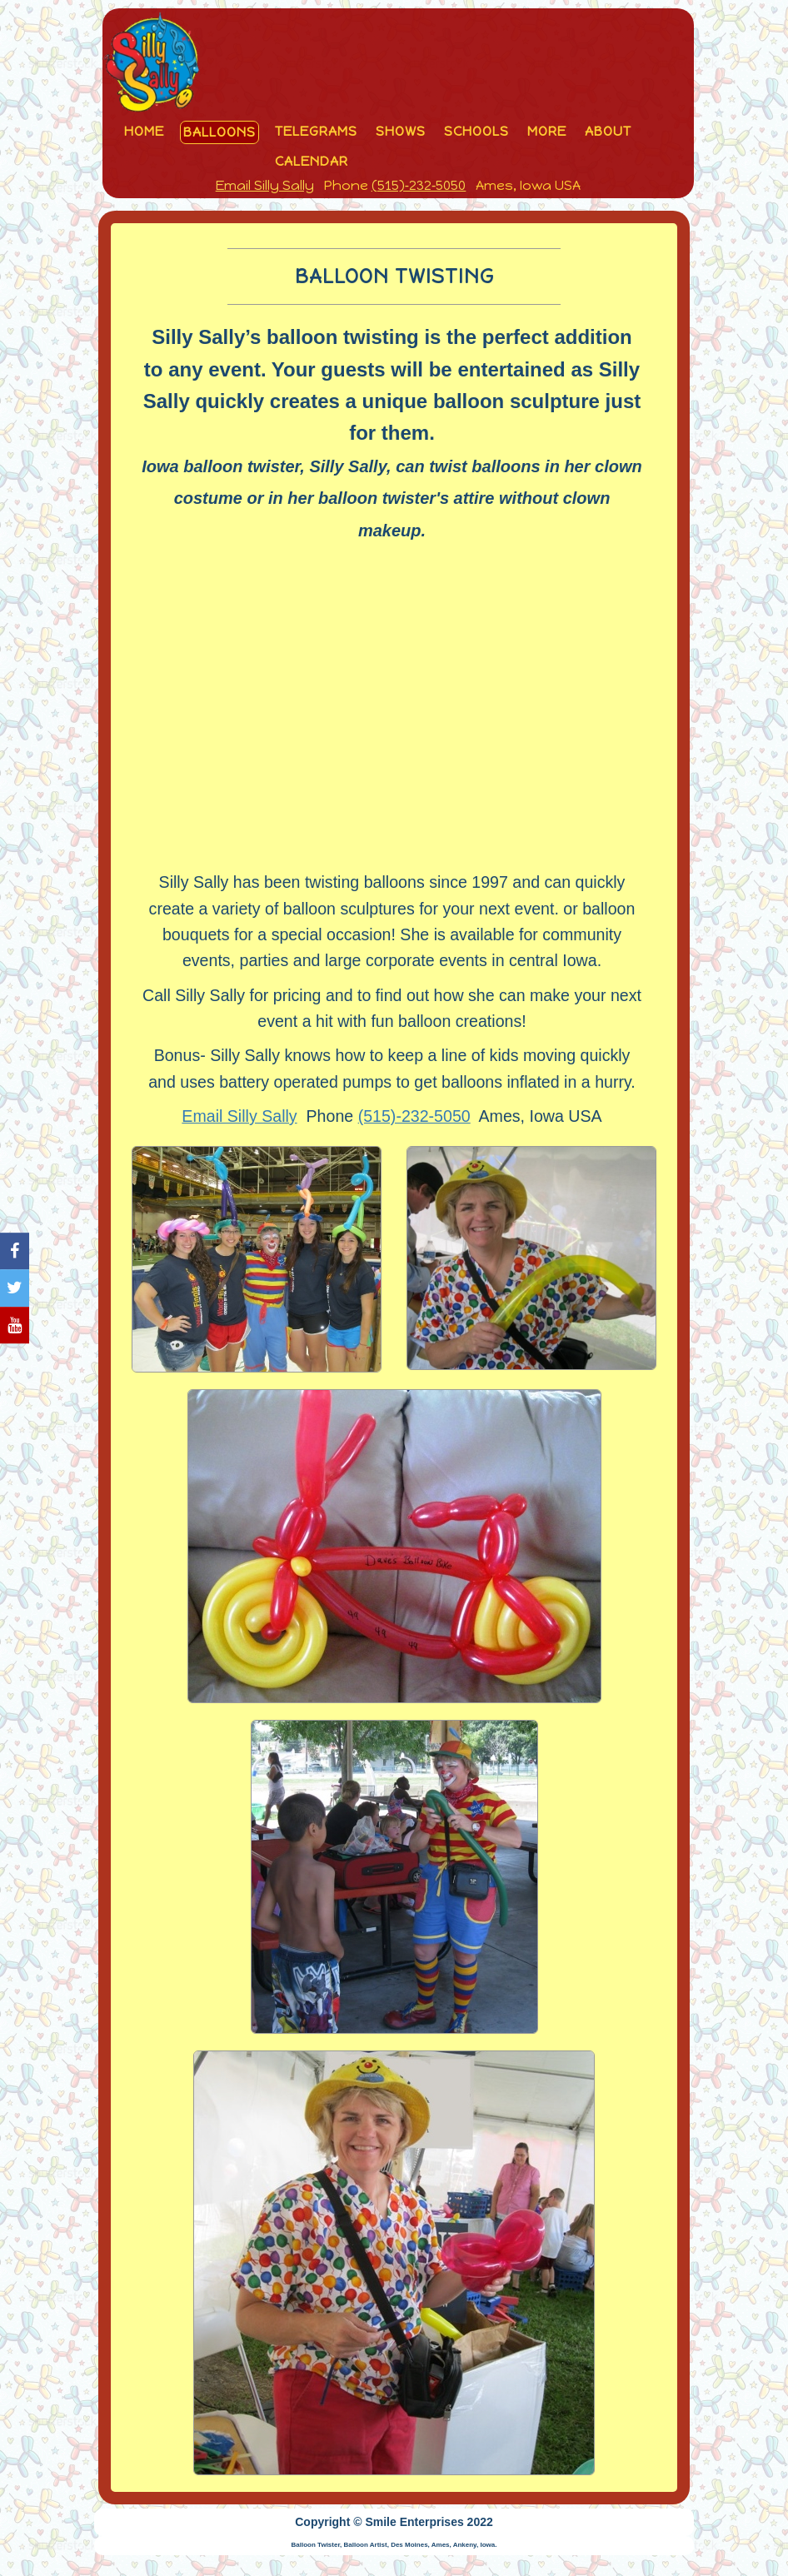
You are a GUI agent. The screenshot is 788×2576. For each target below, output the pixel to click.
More (546, 131)
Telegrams (316, 131)
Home (144, 131)
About (608, 131)
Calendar (311, 161)
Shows (401, 131)
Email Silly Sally (265, 185)
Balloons (219, 132)
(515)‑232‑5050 (419, 185)
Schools (476, 131)
